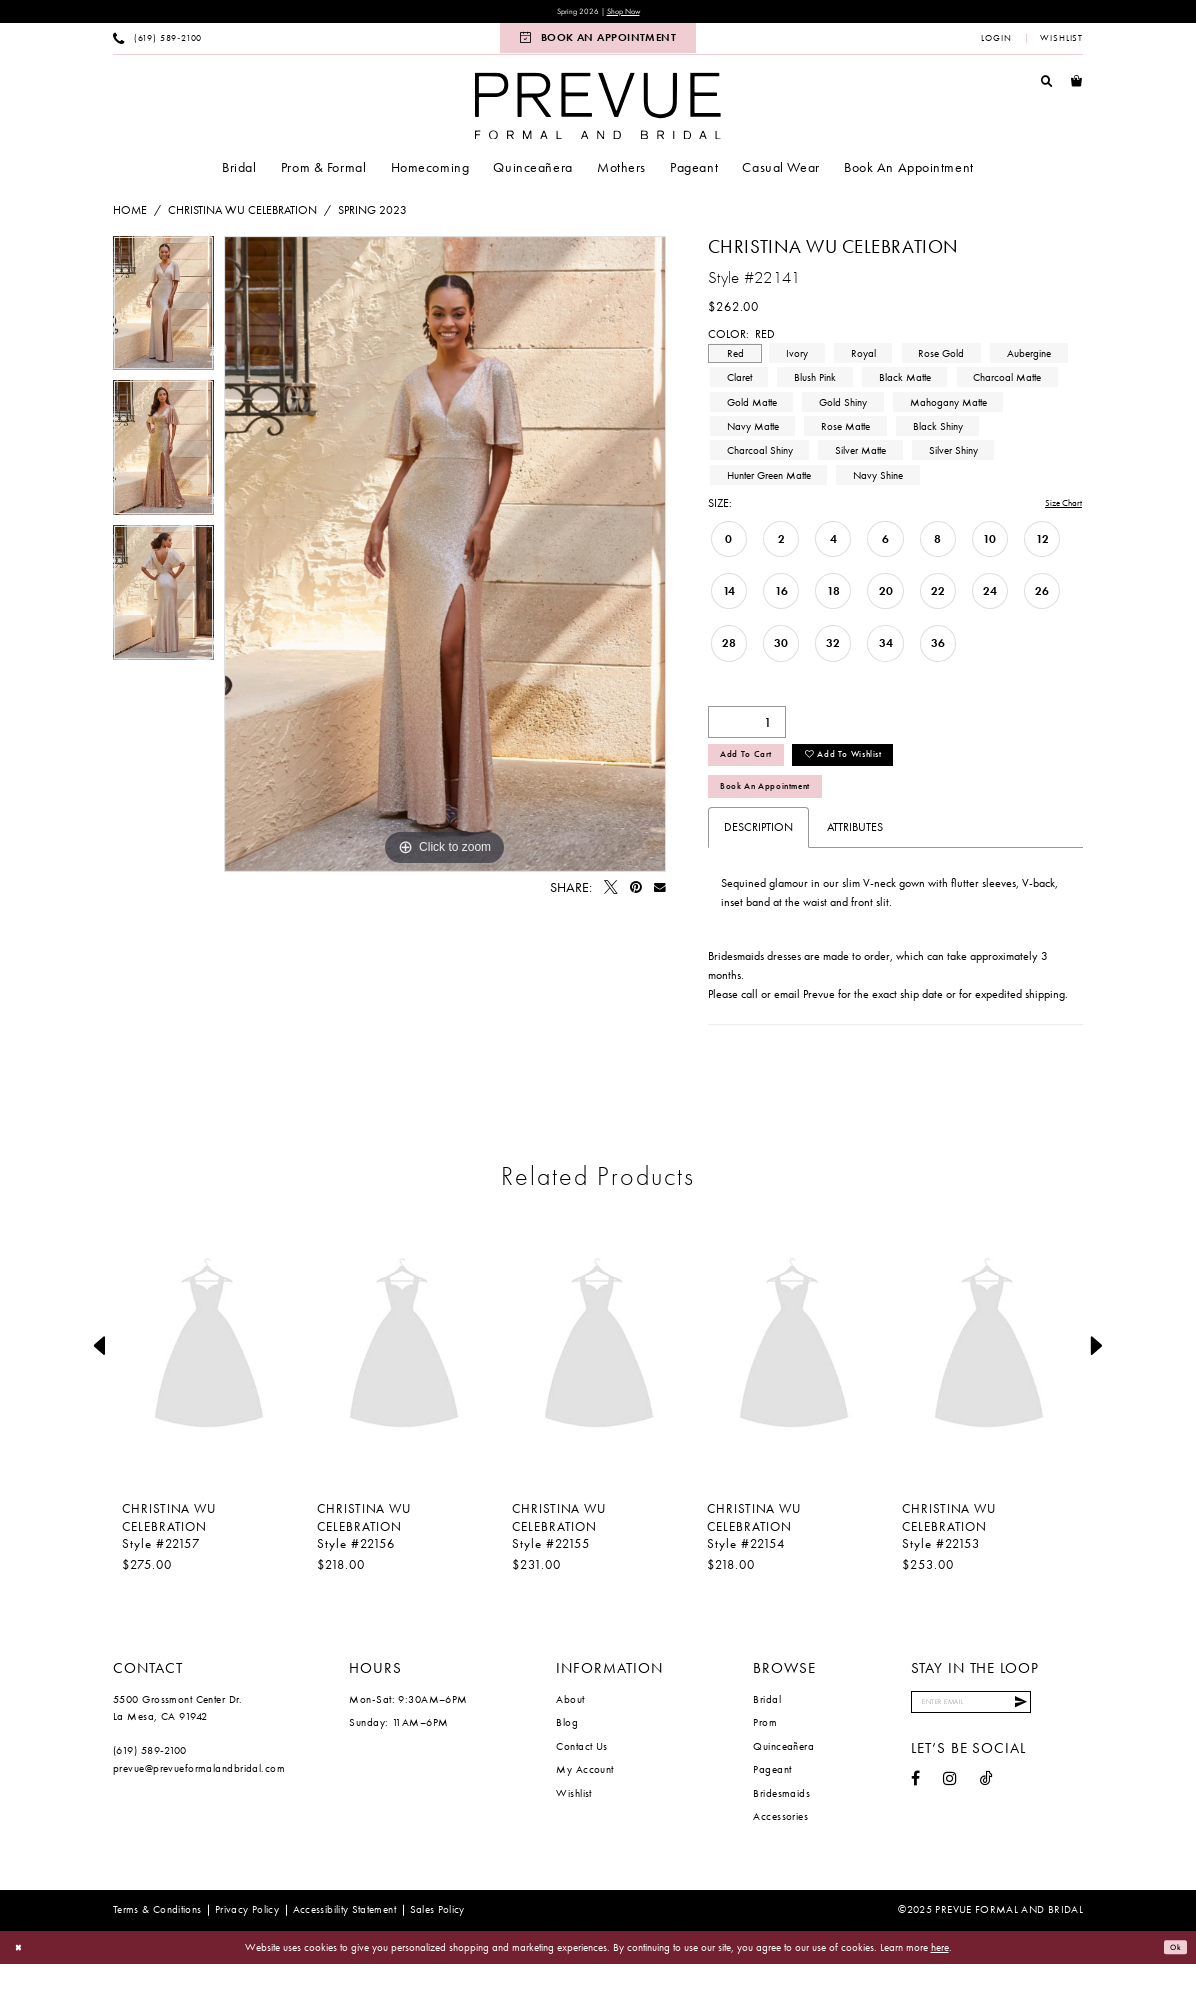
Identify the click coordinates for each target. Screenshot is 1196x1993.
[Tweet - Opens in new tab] (611, 892)
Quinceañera (783, 1775)
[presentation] (209, 1375)
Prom (765, 1751)
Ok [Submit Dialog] (1172, 1976)
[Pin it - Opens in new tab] (636, 892)
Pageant (772, 1798)
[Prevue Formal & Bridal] (598, 109)
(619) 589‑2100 (150, 1779)
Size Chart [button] (1056, 508)
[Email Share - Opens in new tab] (660, 892)
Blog (567, 1751)
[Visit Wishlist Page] (1061, 42)
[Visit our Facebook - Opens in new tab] (915, 1816)
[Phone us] (158, 42)
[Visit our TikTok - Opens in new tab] (986, 1816)
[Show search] (1047, 85)
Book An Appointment (785, 811)
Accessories (780, 1845)
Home (130, 214)
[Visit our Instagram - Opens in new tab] (950, 1816)
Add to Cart (758, 768)
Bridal (767, 1728)
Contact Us (581, 1775)
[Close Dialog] (22, 1976)
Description (758, 856)
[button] (996, 42)
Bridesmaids (781, 1822)
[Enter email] (996, 1735)
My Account (584, 1798)
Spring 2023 (372, 214)
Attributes (855, 856)
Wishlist (574, 1822)
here (940, 1975)
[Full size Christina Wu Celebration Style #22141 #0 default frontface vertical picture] (445, 558)
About (570, 1728)
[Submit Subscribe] (1067, 1735)
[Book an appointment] (598, 42)
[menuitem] (158, 42)
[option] (163, 312)
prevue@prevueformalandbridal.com (199, 1797)
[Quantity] (747, 728)
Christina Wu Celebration (242, 214)
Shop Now (632, 13)
